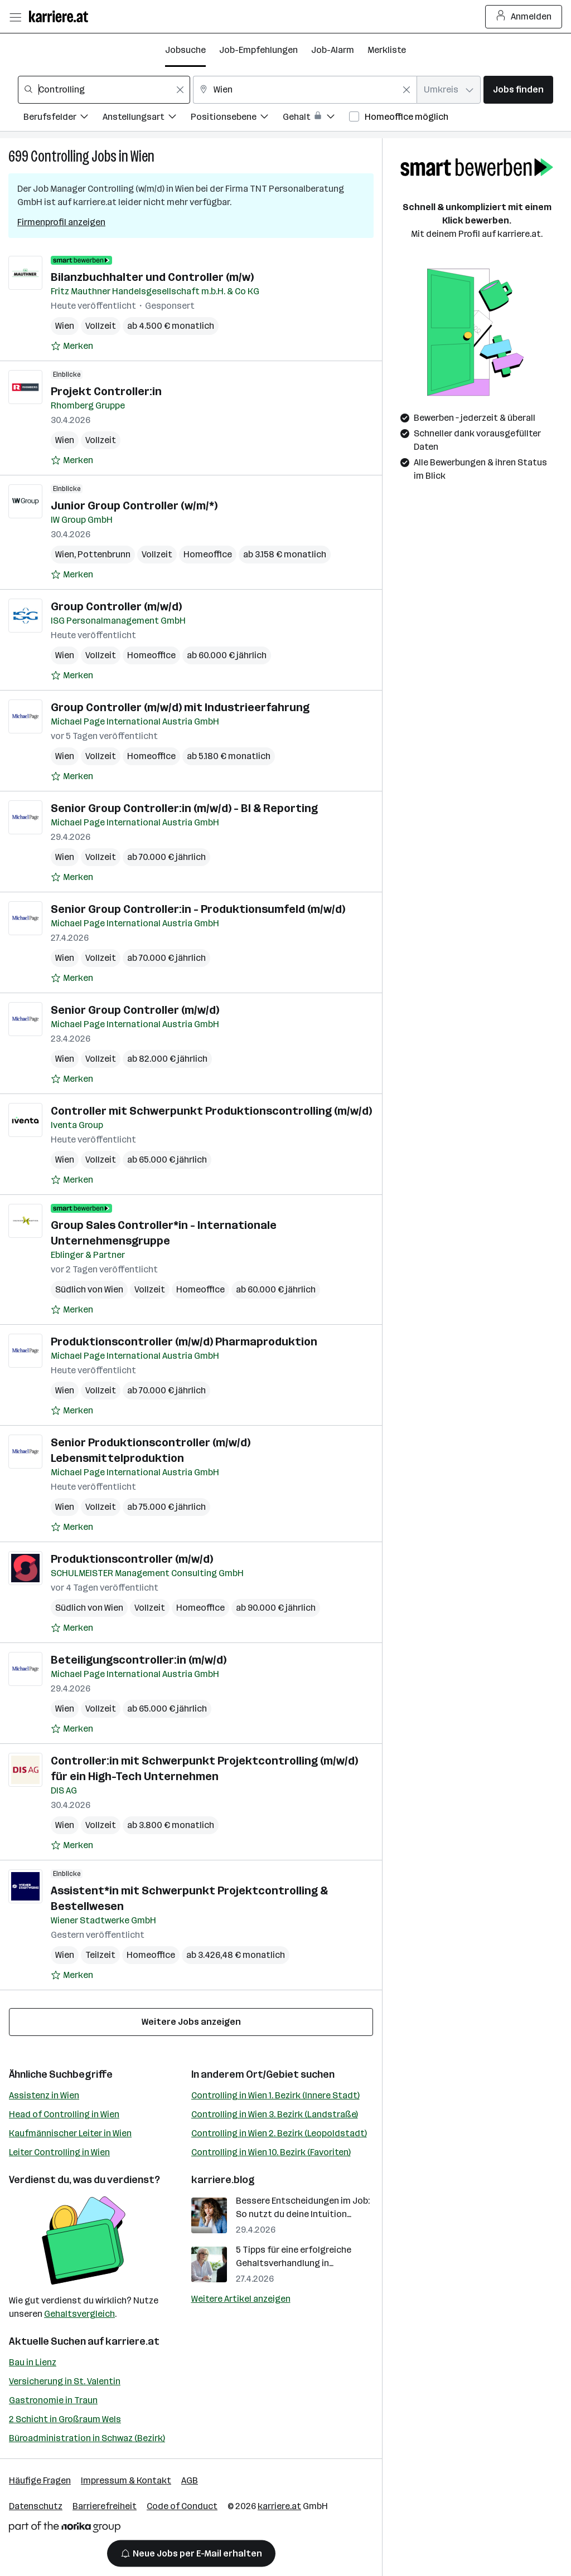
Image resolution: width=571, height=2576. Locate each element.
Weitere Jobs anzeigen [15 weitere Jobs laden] (191, 2021)
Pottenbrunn (104, 554)
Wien (142, 156)
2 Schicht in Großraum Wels (65, 2419)
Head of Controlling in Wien (64, 2114)
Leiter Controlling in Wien (59, 2152)
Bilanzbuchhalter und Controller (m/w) (152, 277)
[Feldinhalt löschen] (180, 90)
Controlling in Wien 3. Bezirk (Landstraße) (274, 2114)
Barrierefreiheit (104, 2506)
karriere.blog (223, 2180)
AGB (189, 2480)
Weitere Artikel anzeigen (241, 2298)
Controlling (60, 156)
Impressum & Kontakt (126, 2480)
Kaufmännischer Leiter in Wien (70, 2133)
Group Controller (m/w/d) (116, 606)
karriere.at (132, 2341)
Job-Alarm (332, 50)
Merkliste (386, 50)
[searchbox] (104, 90)
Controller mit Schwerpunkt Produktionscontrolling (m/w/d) (211, 1110)
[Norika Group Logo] (64, 2528)
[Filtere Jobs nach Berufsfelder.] (63, 118)
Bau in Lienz (32, 2362)
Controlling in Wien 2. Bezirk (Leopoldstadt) (279, 2133)
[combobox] (104, 90)
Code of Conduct (182, 2506)
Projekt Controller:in (106, 391)
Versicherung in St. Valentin (64, 2381)
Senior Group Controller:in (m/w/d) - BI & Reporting (184, 808)
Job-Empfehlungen (258, 50)
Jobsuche (185, 50)
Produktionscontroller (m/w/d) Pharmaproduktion (184, 1341)
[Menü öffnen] (15, 17)
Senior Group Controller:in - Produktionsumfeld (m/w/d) (198, 909)
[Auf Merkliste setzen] (72, 346)
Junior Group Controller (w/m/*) (134, 505)
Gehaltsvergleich (79, 2313)
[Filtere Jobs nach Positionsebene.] (237, 118)
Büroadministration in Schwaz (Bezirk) (87, 2438)
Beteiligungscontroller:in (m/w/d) (138, 1659)
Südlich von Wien (89, 1289)
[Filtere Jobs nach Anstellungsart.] (147, 118)
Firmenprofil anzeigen (61, 222)
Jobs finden (518, 89)
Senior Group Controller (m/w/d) (135, 1010)
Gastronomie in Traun (53, 2400)
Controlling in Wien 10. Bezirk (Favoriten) (271, 2152)
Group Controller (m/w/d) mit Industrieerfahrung (180, 707)
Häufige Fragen (40, 2480)
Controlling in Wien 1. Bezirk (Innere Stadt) (275, 2095)
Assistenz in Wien (44, 2095)
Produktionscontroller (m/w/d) (132, 1559)
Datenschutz (35, 2506)
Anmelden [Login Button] (523, 16)
